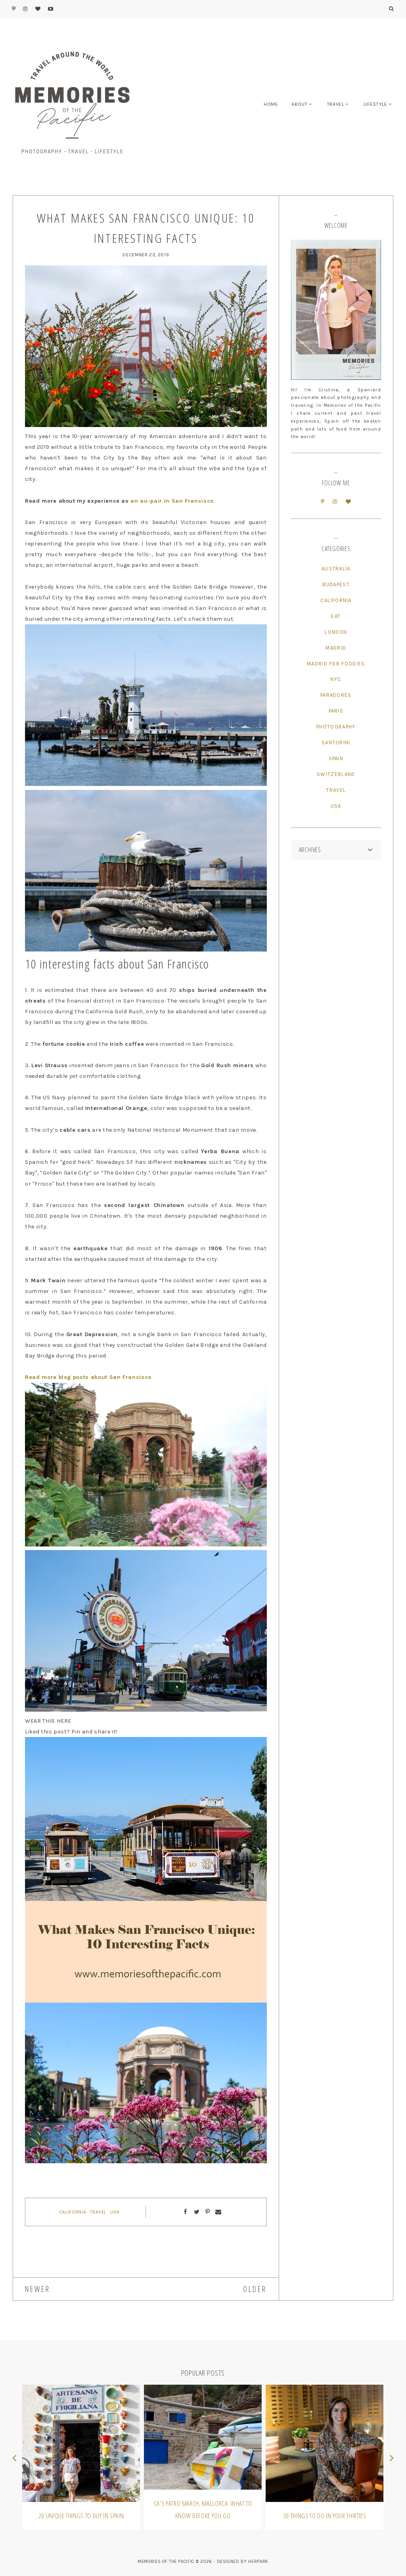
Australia (336, 569)
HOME (271, 104)
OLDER (255, 2289)
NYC (335, 679)
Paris (336, 711)
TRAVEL (335, 104)
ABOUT (299, 104)
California (72, 2212)
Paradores (336, 695)
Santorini (336, 743)
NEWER (37, 2289)
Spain (336, 758)
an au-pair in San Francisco (172, 501)
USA (115, 2212)
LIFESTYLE (375, 104)
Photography (335, 727)
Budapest (336, 584)
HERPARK (258, 2561)
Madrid (336, 648)
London (336, 632)
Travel (98, 2212)
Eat (336, 616)
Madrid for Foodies (336, 664)
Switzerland (336, 774)
